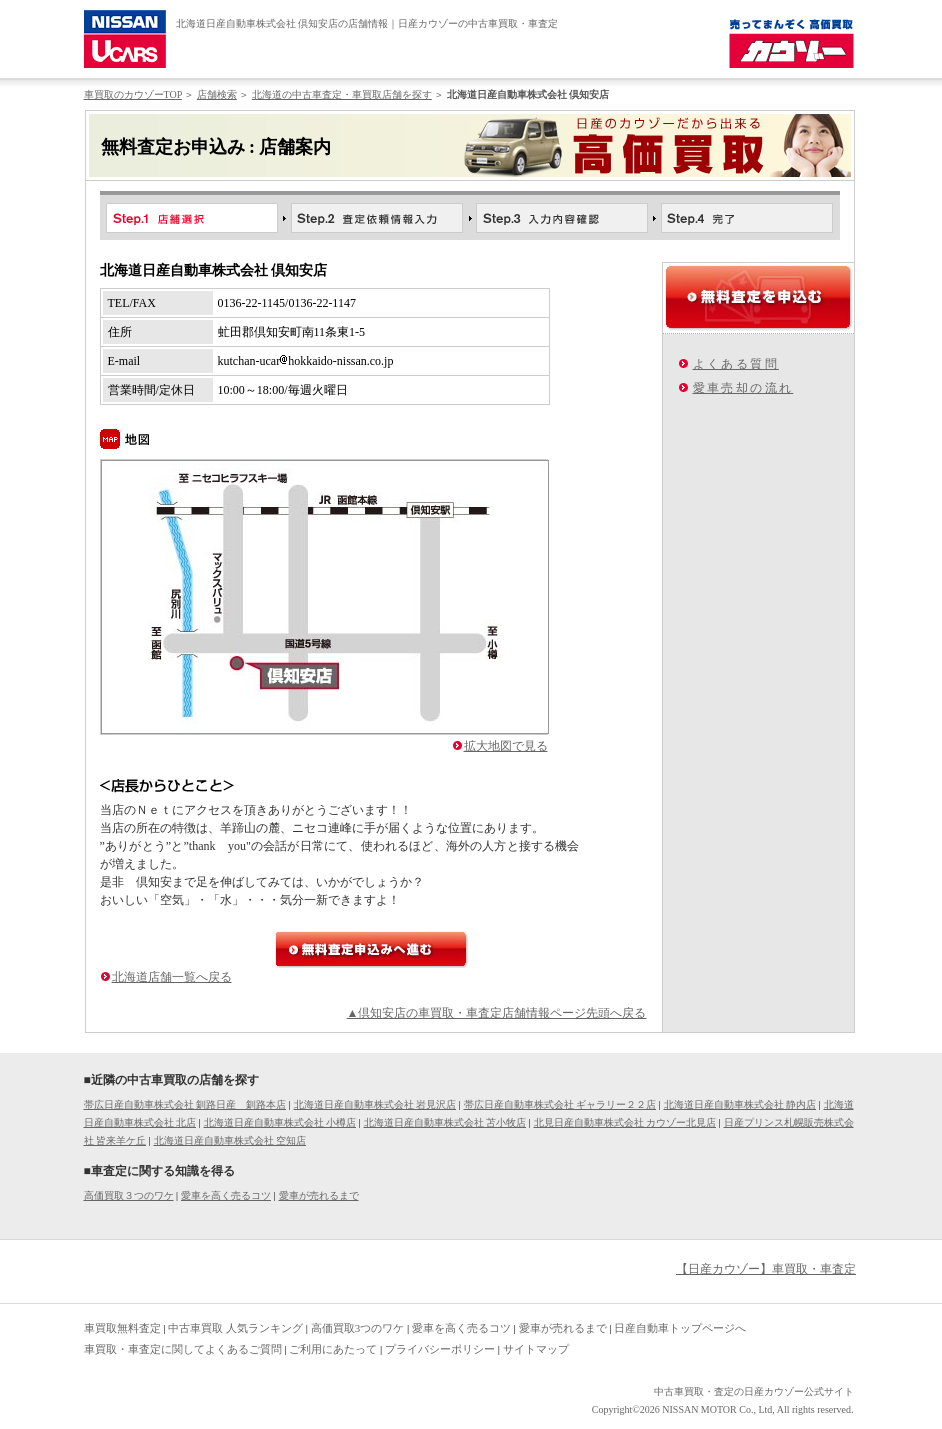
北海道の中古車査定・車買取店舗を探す (342, 94)
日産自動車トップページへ (680, 1328)
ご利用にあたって (333, 1349)
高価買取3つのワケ (358, 1328)
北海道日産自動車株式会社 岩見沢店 (375, 1104)
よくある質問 (736, 364)
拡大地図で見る (506, 746)
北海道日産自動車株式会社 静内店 (740, 1104)
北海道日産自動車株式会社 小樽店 (280, 1122)
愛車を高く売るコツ (226, 1195)
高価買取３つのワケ (129, 1195)
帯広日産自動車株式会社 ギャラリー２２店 (560, 1104)
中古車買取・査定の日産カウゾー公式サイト (754, 1391)
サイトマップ (536, 1349)
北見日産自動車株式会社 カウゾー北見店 (625, 1122)
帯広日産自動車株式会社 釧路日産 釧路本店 (185, 1104)
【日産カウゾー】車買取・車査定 (766, 1269)
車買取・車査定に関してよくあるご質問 (183, 1349)
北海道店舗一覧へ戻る (172, 977)
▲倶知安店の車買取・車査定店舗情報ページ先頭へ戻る (497, 1013)
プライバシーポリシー (440, 1349)
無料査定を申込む (758, 297)
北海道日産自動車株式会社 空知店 (230, 1140)
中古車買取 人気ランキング (235, 1328)
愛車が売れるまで (319, 1195)
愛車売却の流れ (743, 388)
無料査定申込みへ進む (372, 949)
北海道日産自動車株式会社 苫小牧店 (445, 1122)
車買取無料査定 (122, 1328)
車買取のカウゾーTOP (133, 94)
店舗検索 (217, 94)
